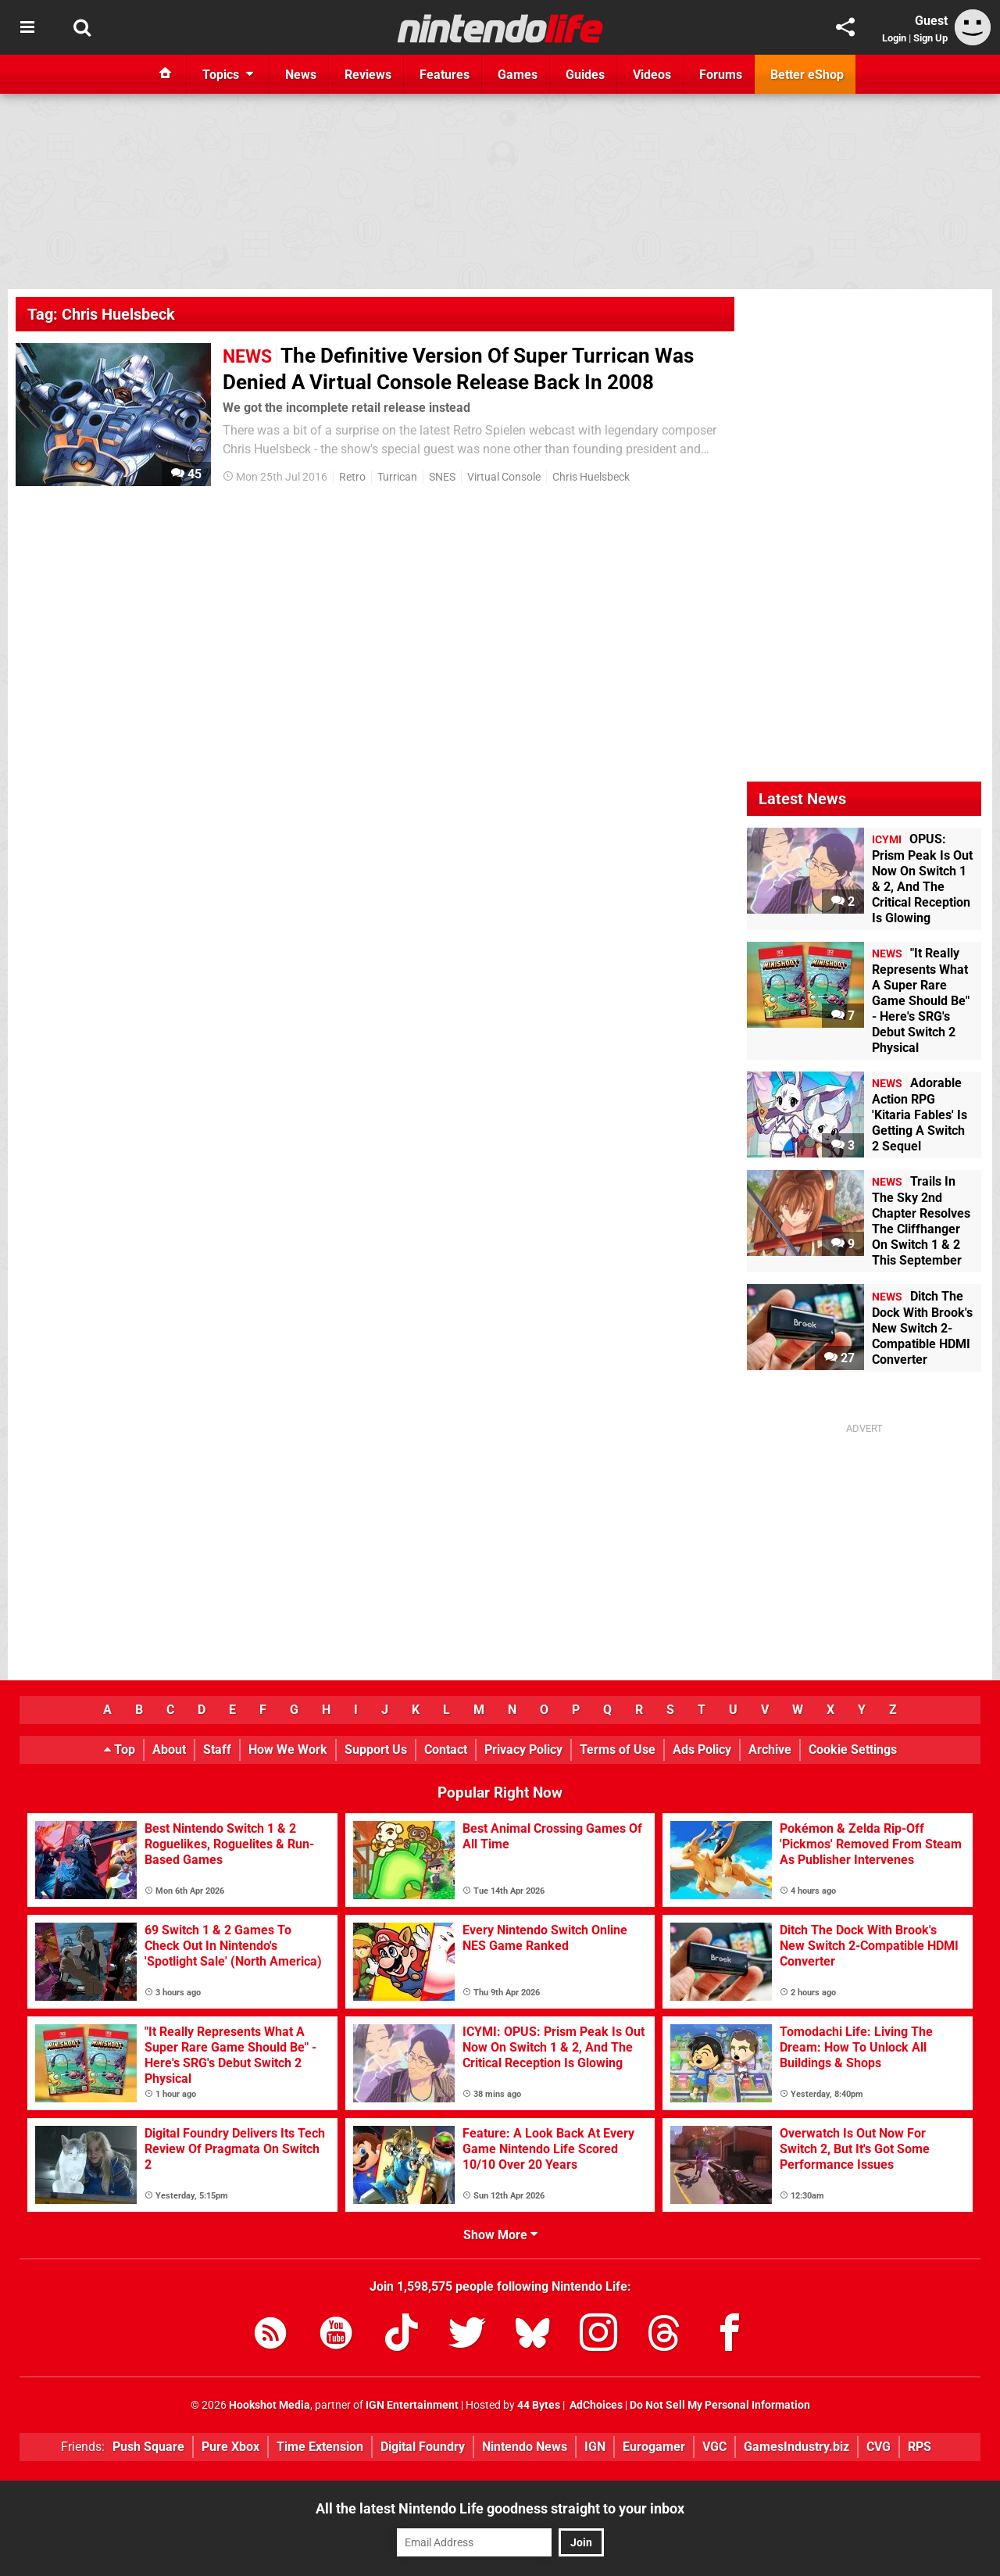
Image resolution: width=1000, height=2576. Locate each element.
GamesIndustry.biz (796, 2446)
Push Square (148, 2446)
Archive (769, 1749)
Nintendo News (524, 2446)
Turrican (397, 477)
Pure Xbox (230, 2446)
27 (839, 1358)
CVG (878, 2446)
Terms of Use (617, 1749)
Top (119, 1749)
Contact (445, 1749)
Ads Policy (702, 1749)
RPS (919, 2446)
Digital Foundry (422, 2446)
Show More (500, 2234)
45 (186, 474)
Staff (217, 1749)
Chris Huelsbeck (591, 477)
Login (894, 38)
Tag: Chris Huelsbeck (101, 314)
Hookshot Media (269, 2405)
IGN (594, 2446)
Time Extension (320, 2446)
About (169, 1749)
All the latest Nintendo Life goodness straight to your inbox (500, 2508)
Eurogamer (654, 2446)
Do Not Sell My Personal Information (720, 2405)
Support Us (376, 1749)
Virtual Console (504, 477)
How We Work (287, 1749)
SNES (442, 477)
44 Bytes (538, 2405)
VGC (714, 2446)
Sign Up (930, 38)
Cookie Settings (853, 1749)
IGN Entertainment (412, 2405)
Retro (352, 477)
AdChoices (595, 2405)
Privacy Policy (523, 1749)
